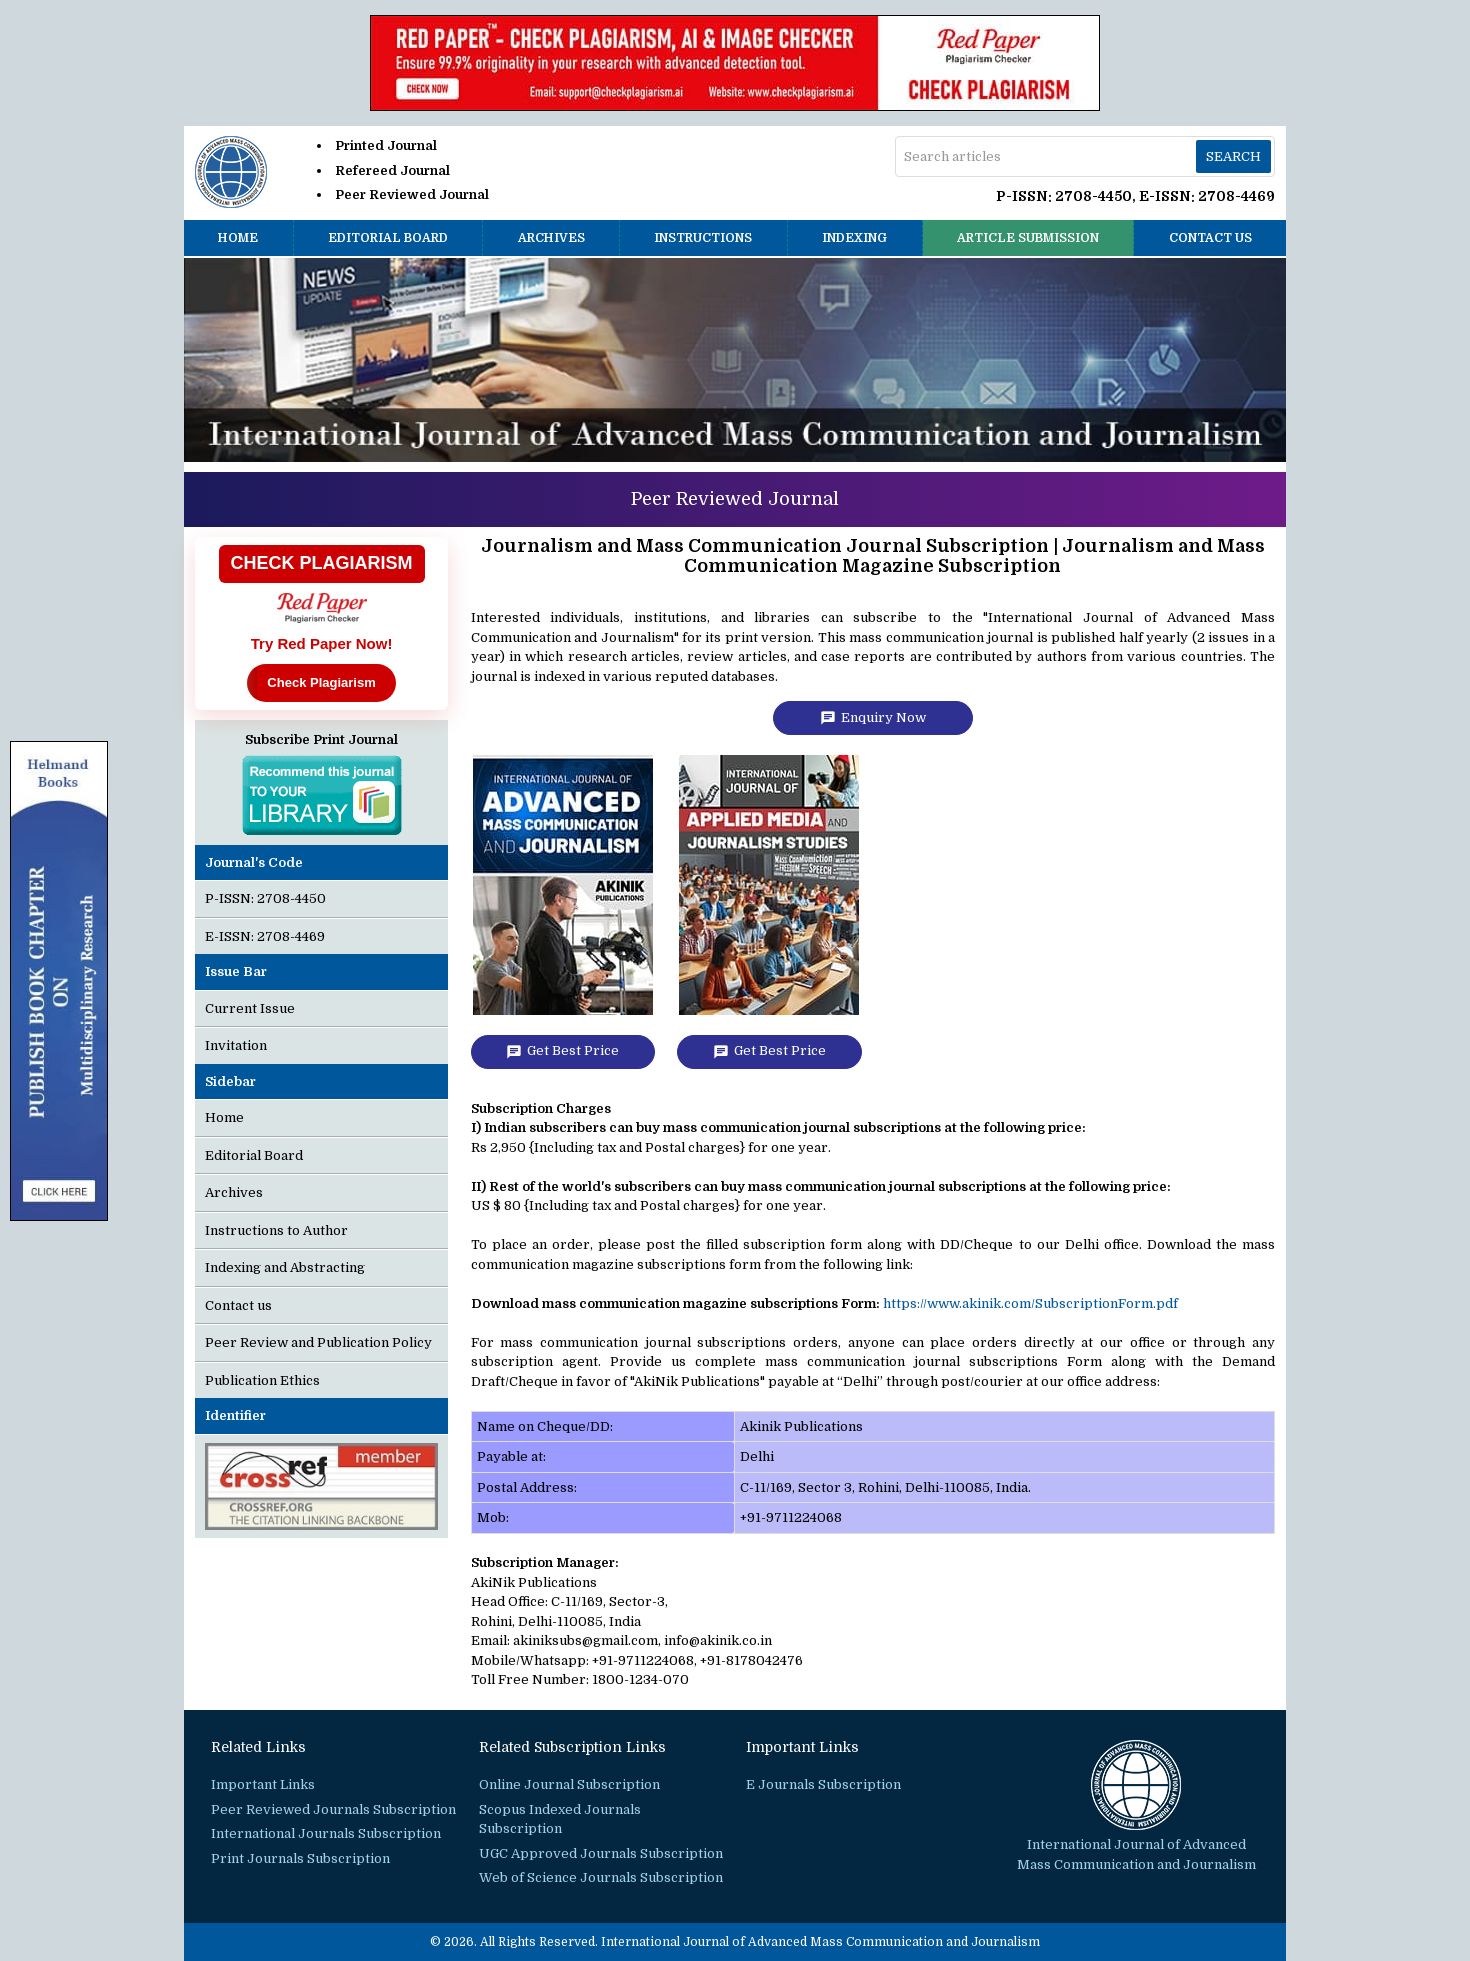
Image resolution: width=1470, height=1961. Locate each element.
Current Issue (250, 1008)
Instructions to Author (276, 1230)
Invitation (236, 1045)
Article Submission (1028, 238)
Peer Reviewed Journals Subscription (333, 1809)
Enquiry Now (873, 718)
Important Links (263, 1784)
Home (238, 238)
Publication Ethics (262, 1380)
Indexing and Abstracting (285, 1267)
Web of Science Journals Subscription (601, 1877)
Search (1233, 156)
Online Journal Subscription (569, 1784)
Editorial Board (388, 238)
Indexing (854, 238)
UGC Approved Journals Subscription (601, 1853)
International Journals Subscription (326, 1833)
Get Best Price (562, 1051)
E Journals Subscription (823, 1784)
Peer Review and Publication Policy (318, 1342)
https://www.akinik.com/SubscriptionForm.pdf (1030, 1303)
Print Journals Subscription (300, 1858)
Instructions (703, 238)
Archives (551, 238)
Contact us (1210, 238)
